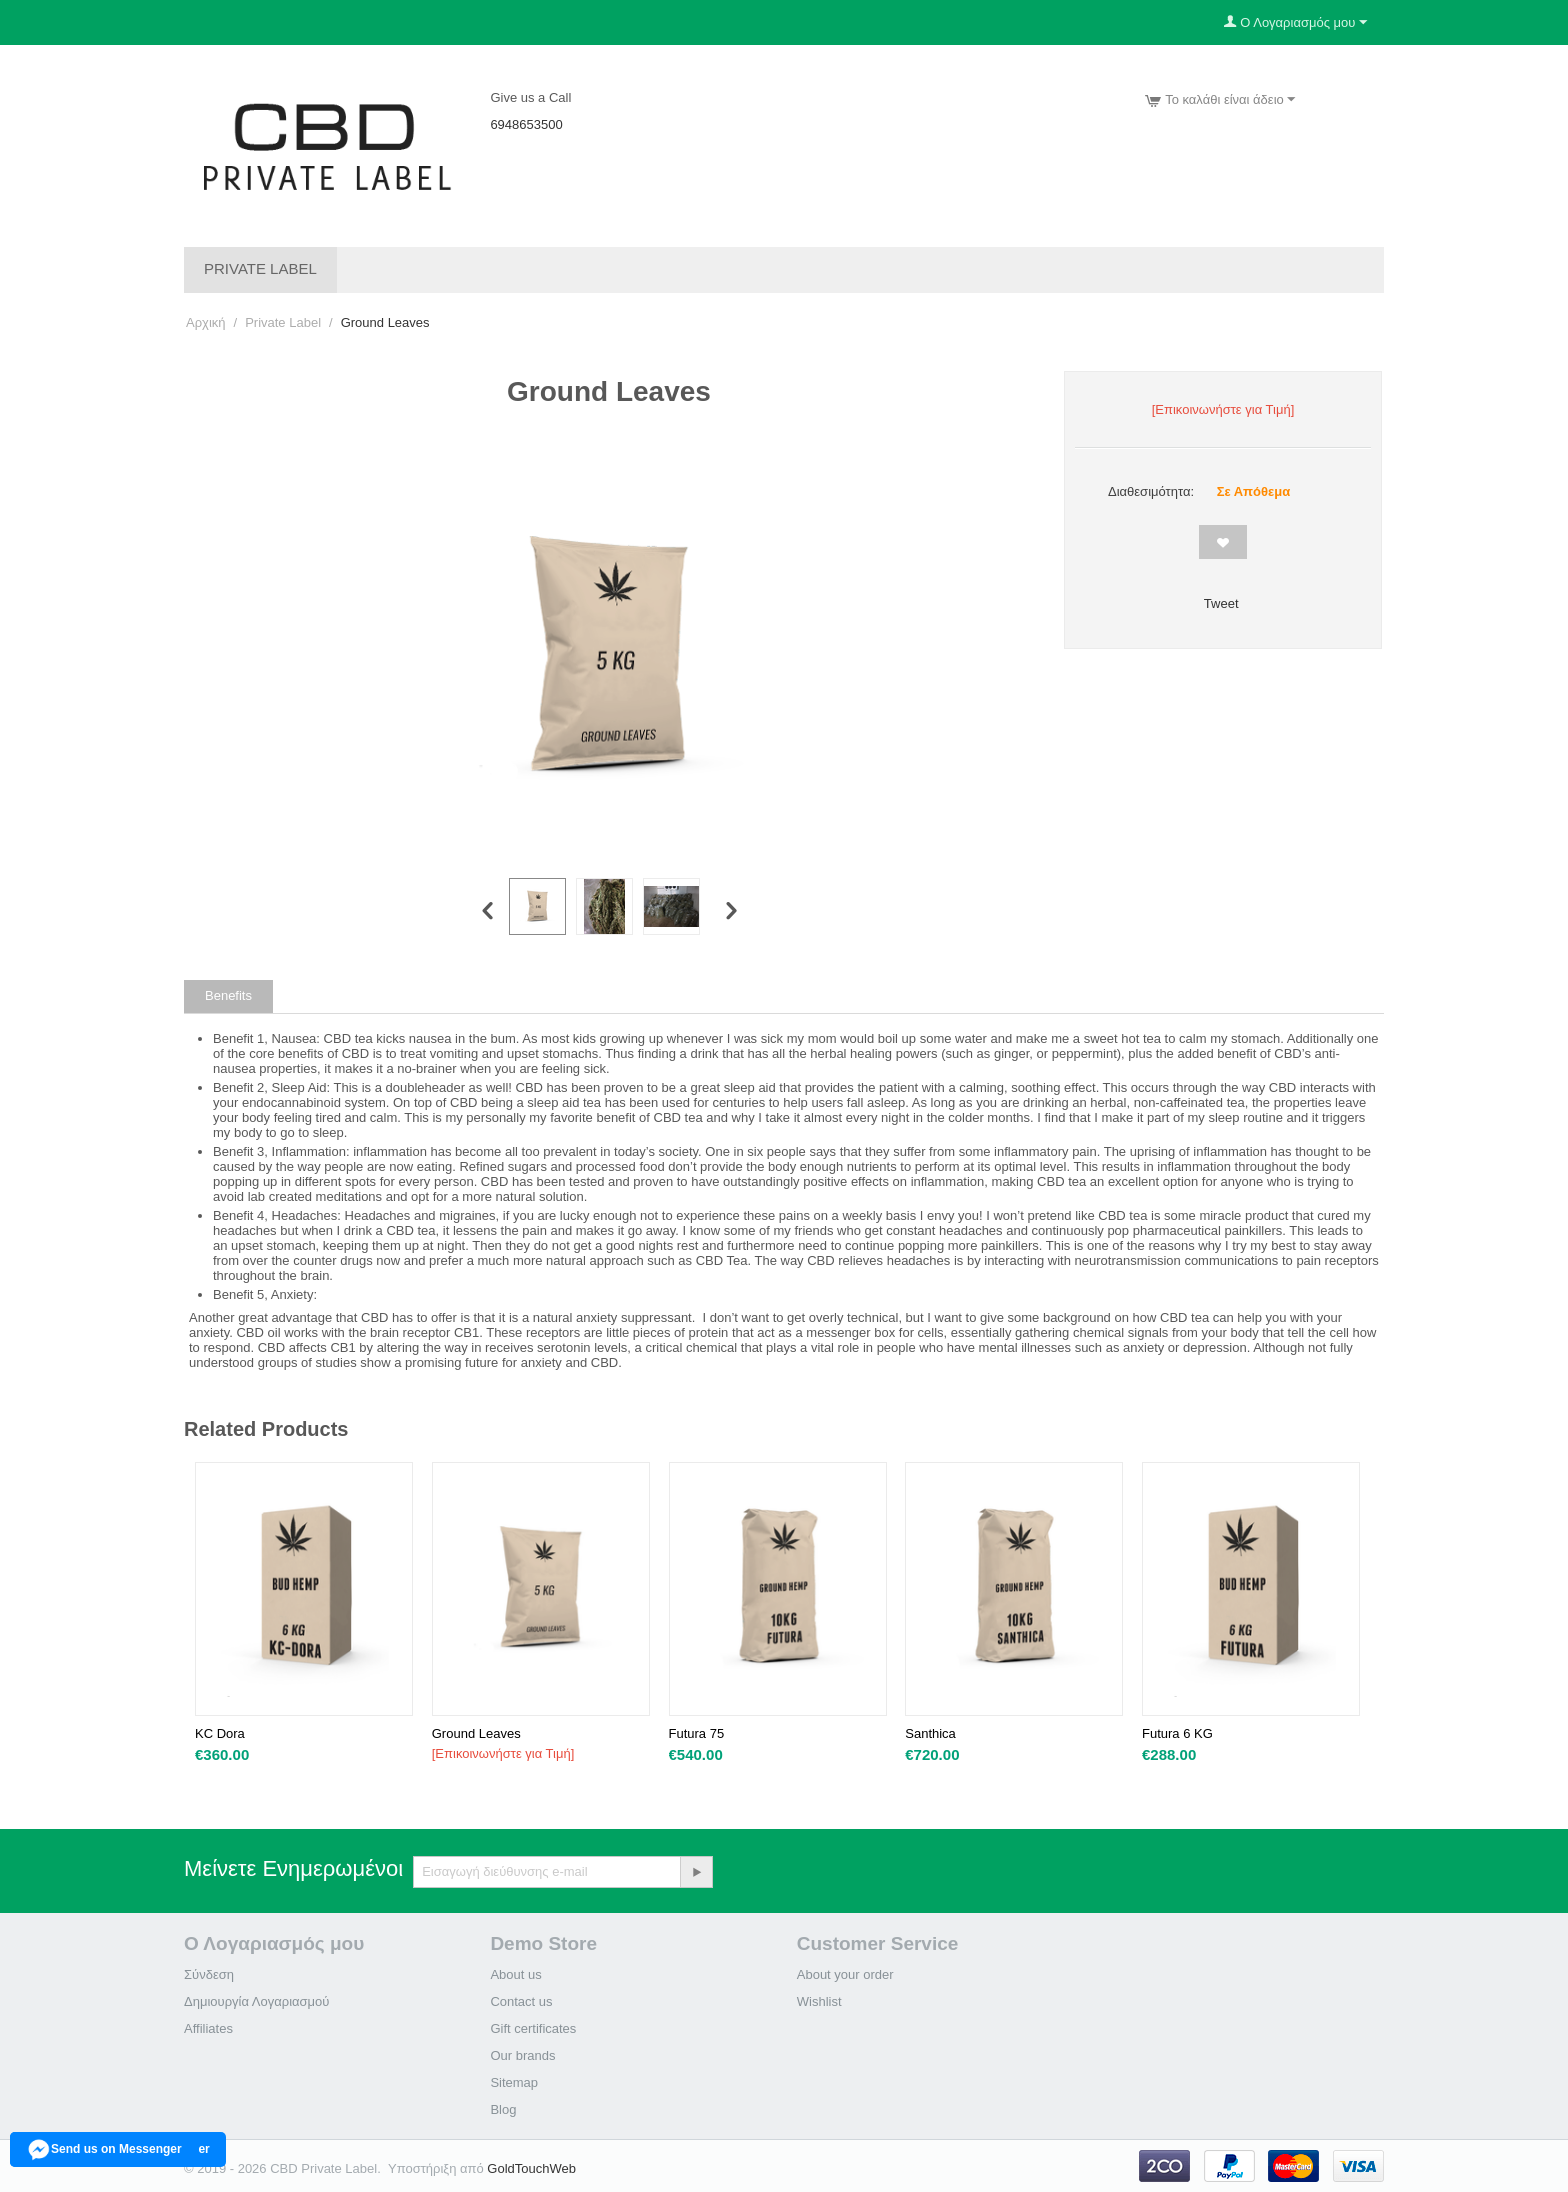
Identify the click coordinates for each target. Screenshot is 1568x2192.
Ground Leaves (476, 1733)
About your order (845, 1974)
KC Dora (220, 1733)
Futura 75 (697, 1733)
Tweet (1221, 603)
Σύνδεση (209, 1974)
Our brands (522, 2055)
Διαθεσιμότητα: (1151, 491)
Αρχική (206, 322)
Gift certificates (533, 2028)
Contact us (521, 2001)
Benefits (228, 995)
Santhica (930, 1733)
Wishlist (819, 2001)
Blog (503, 2109)
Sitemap (514, 2082)
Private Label (260, 268)
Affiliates (208, 2028)
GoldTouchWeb (531, 2168)
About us (515, 1974)
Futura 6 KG (1177, 1733)
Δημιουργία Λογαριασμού (256, 2001)
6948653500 (526, 124)
